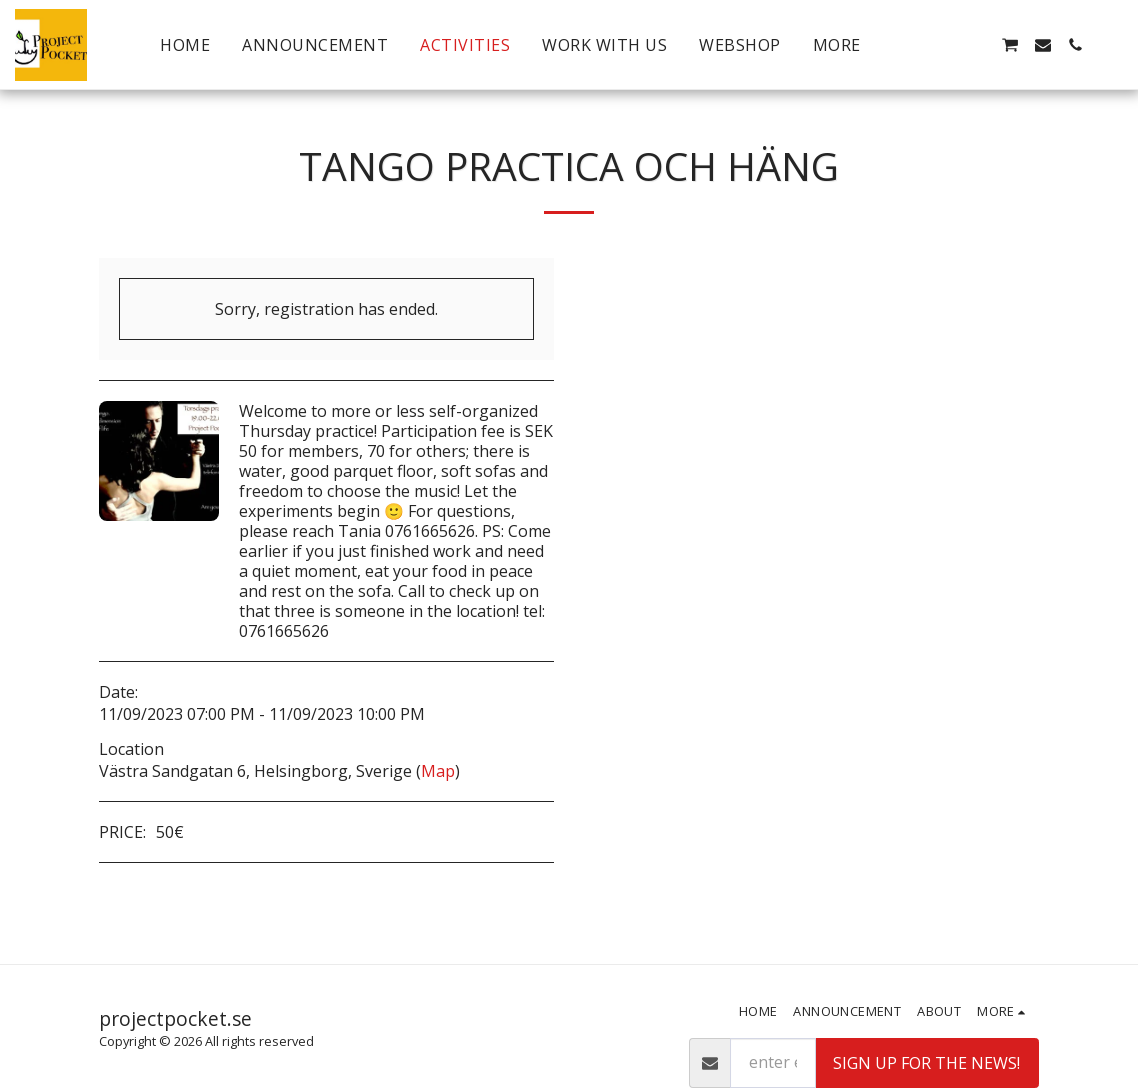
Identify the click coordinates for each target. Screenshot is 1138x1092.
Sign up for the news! (926, 1063)
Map (438, 771)
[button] (945, 45)
